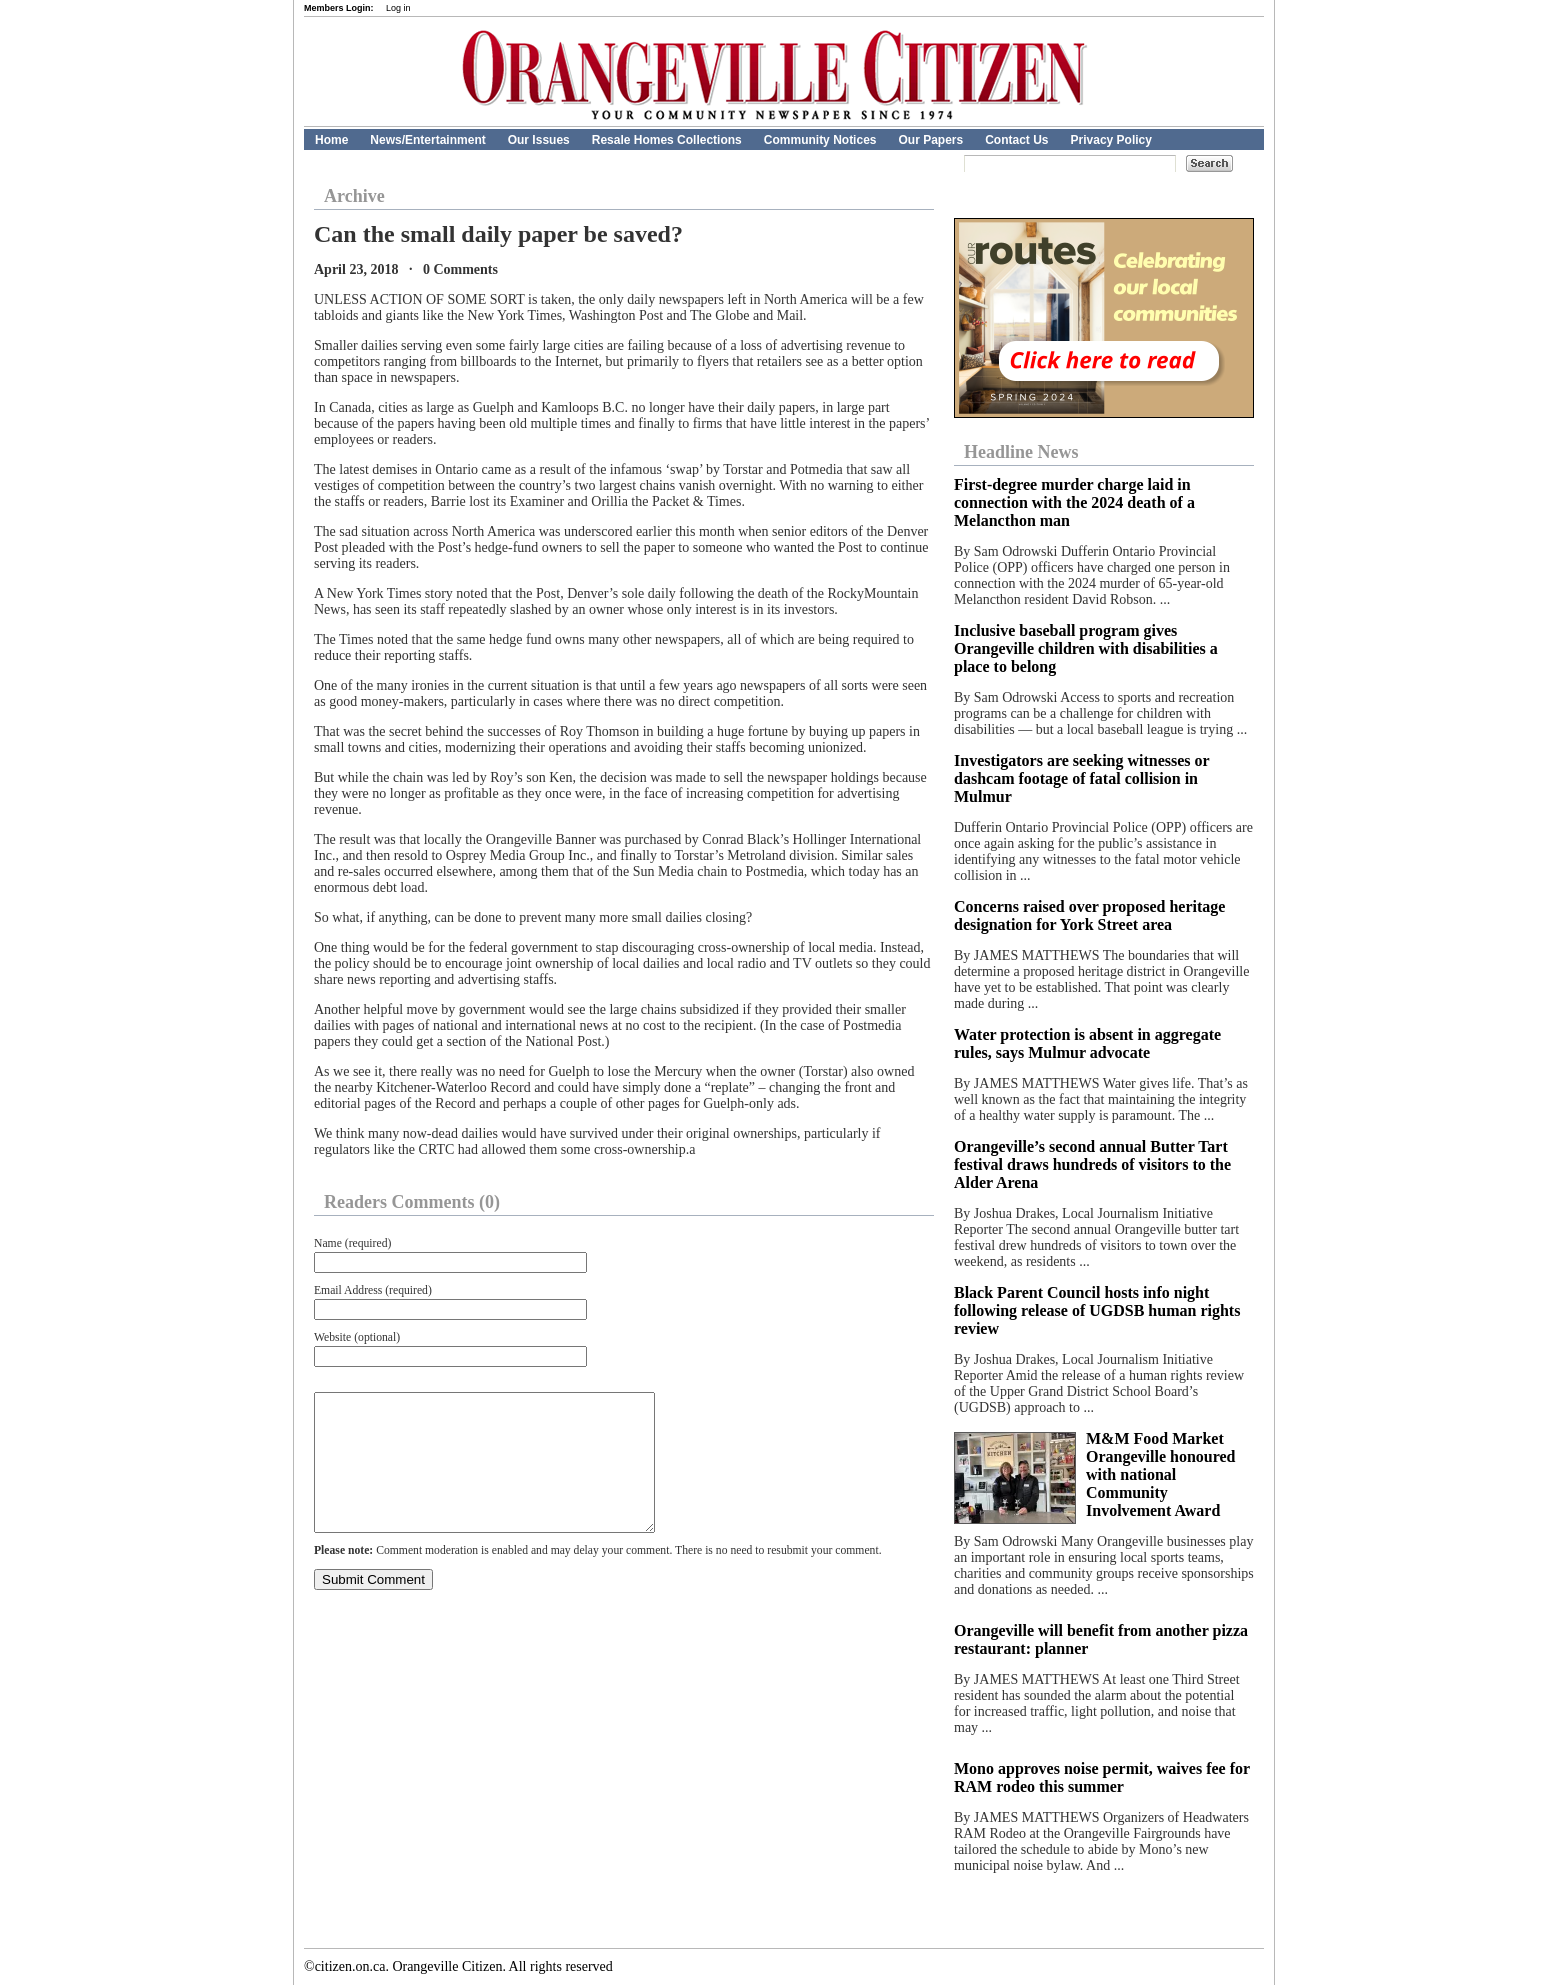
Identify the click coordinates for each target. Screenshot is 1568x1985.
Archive (354, 196)
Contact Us (1016, 140)
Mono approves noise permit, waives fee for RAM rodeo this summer (1102, 1777)
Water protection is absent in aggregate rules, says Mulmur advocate (1087, 1043)
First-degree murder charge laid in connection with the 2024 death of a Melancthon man (1074, 502)
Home (331, 140)
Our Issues (539, 140)
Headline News (1021, 452)
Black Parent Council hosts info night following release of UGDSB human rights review (1097, 1310)
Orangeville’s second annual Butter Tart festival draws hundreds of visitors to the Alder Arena (1092, 1164)
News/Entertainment (427, 140)
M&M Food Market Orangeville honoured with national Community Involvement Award (1161, 1474)
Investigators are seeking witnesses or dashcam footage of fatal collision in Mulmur (1081, 778)
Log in (398, 8)
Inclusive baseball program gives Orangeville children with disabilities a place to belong (1086, 648)
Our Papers (930, 140)
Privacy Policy (1111, 140)
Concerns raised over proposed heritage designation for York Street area (1089, 915)
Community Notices (820, 140)
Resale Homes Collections (667, 140)
